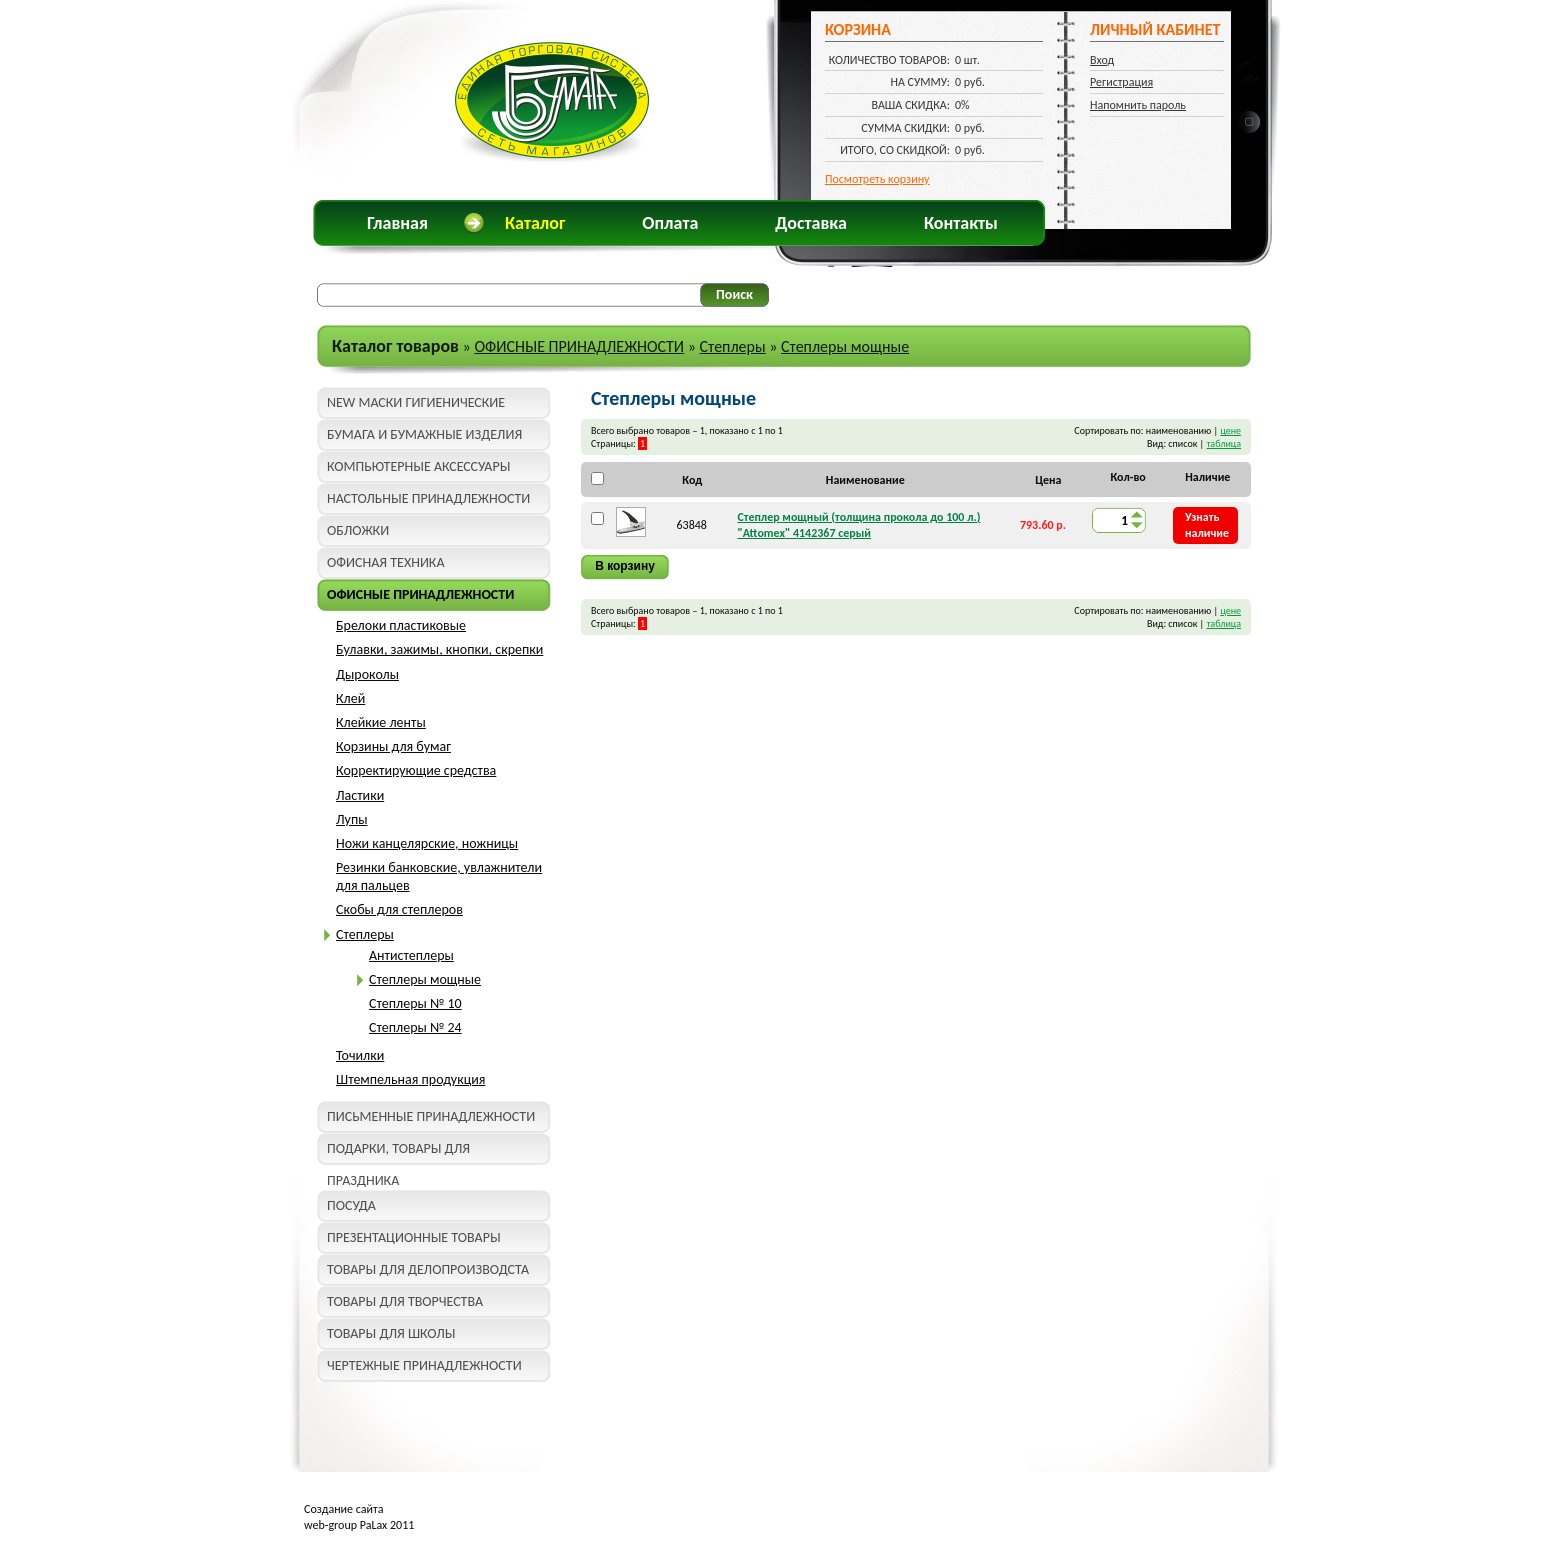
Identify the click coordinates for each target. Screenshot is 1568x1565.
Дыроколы (367, 674)
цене (1230, 430)
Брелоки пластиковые (401, 625)
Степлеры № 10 (415, 1003)
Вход (1102, 60)
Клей (350, 698)
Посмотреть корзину (877, 179)
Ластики (360, 795)
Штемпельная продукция (411, 1079)
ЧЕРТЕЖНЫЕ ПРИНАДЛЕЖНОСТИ (424, 1365)
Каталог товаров (395, 346)
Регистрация (1121, 82)
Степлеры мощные (845, 346)
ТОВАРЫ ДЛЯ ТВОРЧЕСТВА (405, 1301)
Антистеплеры (411, 955)
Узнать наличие (1207, 525)
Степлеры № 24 (415, 1027)
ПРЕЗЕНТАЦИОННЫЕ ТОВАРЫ (414, 1237)
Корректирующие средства (416, 770)
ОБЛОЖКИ (358, 530)
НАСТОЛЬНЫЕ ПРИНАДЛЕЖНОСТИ (428, 498)
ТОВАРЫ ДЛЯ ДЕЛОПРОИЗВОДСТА (428, 1269)
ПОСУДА (351, 1205)
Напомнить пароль (1138, 105)
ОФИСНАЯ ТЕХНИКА (386, 562)
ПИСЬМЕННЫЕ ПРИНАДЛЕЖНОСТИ (431, 1116)
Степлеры (733, 346)
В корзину (625, 566)
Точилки (360, 1055)
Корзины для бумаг (393, 746)
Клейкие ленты (381, 722)
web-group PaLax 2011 (359, 1525)
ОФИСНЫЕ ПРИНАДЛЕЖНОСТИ (579, 346)
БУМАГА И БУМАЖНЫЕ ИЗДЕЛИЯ (424, 434)
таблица (1223, 443)
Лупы (352, 819)
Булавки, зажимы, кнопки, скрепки (439, 649)
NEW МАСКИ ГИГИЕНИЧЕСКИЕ (416, 402)
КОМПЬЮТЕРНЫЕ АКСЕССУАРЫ (418, 466)
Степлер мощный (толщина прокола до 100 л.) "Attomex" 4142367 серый (858, 525)
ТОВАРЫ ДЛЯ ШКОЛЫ (391, 1333)
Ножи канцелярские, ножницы (427, 843)
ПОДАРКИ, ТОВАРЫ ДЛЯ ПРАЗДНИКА (398, 1152)
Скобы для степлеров (399, 909)
